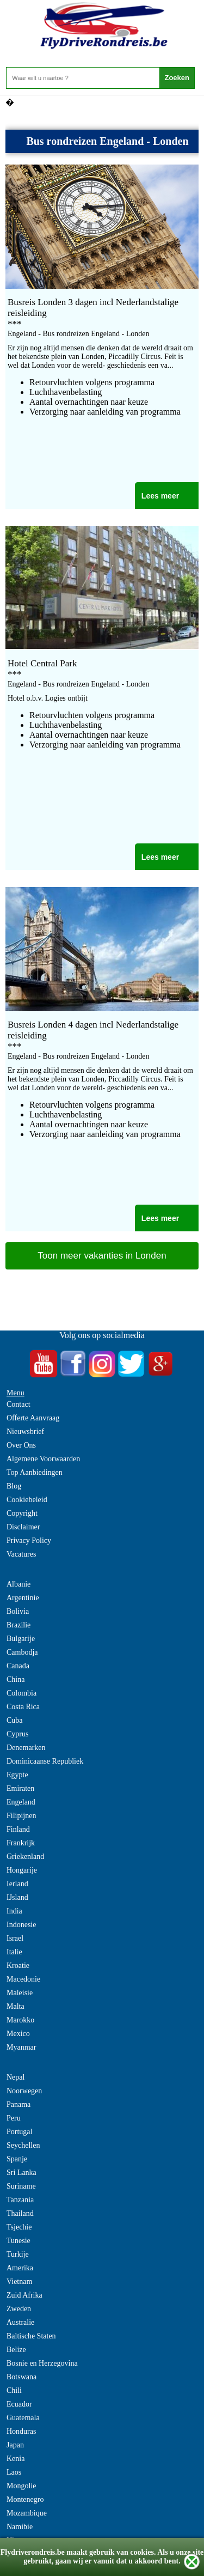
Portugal (19, 2132)
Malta (15, 2006)
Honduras (21, 2431)
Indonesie (21, 1925)
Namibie (20, 2527)
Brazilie (18, 1625)
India (14, 1911)
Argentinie (23, 1598)
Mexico (18, 2034)
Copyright (22, 1513)
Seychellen (23, 2145)
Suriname (21, 2186)
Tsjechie (19, 2227)
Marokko (20, 2020)
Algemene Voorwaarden (43, 1459)
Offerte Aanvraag (33, 1418)
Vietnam (19, 2281)
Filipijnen (21, 1816)
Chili (14, 2390)
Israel (15, 1938)
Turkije (18, 2254)
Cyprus (17, 1734)
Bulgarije (21, 1639)
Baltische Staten (31, 2336)
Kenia (15, 2459)
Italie (14, 1952)
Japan (15, 2445)
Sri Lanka (21, 2172)
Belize (16, 2350)
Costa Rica (23, 1707)
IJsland (17, 1897)
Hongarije (22, 1870)
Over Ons (21, 1445)
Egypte (17, 1775)
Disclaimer (23, 1527)
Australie (20, 2322)
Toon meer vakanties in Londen (102, 1255)
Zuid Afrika (24, 2295)
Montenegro (25, 2499)
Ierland (17, 1884)
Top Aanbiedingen (35, 1472)
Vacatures (21, 1554)
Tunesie (18, 2241)
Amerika (20, 2268)
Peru (14, 2118)
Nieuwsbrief (25, 1431)
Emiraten (20, 1788)
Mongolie (21, 2486)
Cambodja (22, 1652)
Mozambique (27, 2513)
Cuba (15, 1720)
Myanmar (21, 2047)
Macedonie (23, 1979)
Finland (18, 1829)
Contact (18, 1404)
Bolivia (18, 1611)
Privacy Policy (29, 1540)
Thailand (20, 2213)
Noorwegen (24, 2091)
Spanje (17, 2159)
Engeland (21, 1802)
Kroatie (18, 1965)
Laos (14, 2472)
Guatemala (23, 2418)
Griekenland (25, 1856)
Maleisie (20, 1993)
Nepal (15, 2077)
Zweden (19, 2309)
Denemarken (26, 1747)
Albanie (18, 1584)
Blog (14, 1486)
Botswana (21, 2377)
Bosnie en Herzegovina (42, 2363)
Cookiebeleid (27, 1500)
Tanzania (20, 2200)
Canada (18, 1666)
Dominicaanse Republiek (45, 1761)
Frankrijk (21, 1843)
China (15, 1679)
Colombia (21, 1693)
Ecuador (19, 2404)
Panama (18, 2104)
